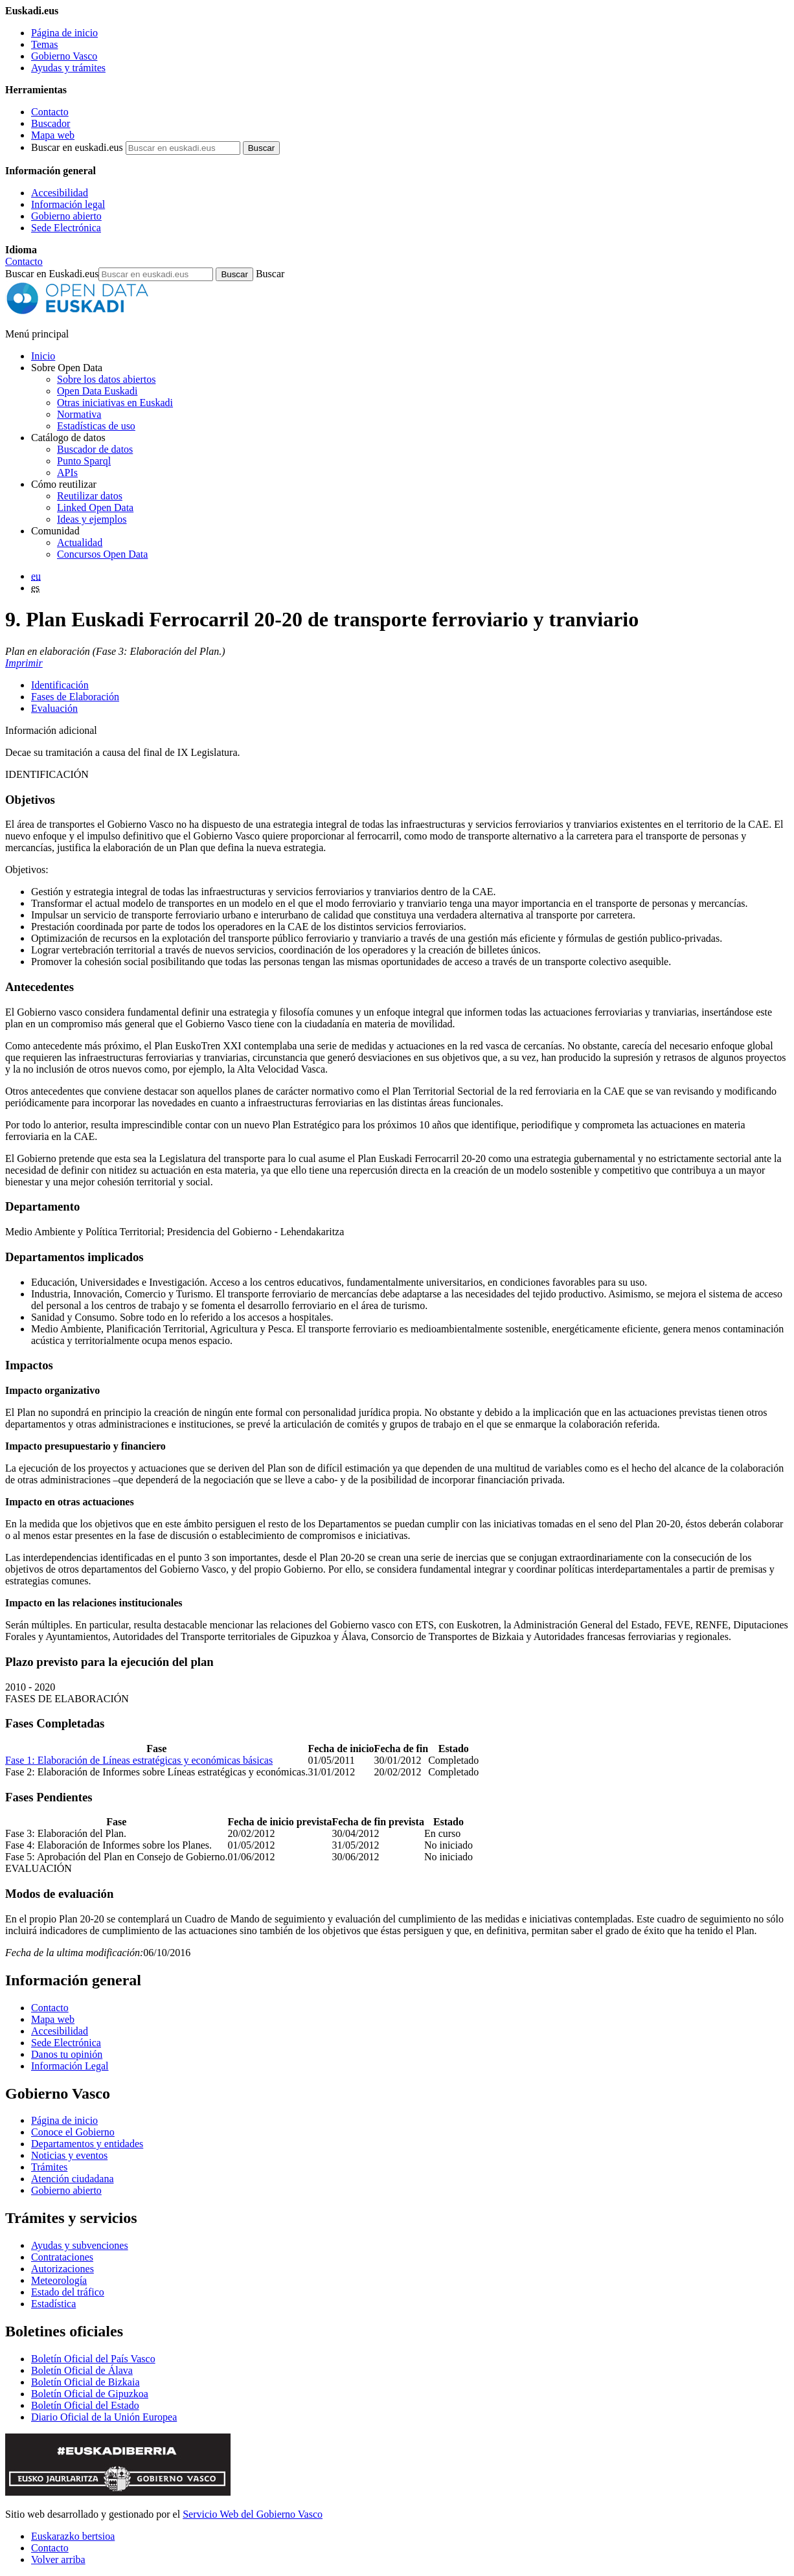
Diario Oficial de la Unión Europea (104, 2416)
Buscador (50, 123)
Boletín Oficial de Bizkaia (85, 2382)
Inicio (43, 355)
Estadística (53, 2303)
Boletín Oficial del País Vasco (93, 2358)
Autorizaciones (62, 2268)
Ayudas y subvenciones (79, 2245)
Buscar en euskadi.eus (77, 147)
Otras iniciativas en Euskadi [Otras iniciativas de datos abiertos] (115, 402)
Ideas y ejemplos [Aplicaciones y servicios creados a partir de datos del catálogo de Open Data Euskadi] (92, 519)
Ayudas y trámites (68, 67)
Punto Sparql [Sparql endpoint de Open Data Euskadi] (84, 460)
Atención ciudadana (72, 2178)
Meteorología (59, 2280)
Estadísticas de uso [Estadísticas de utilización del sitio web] (96, 425)
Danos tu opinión (66, 2054)
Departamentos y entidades (87, 2143)
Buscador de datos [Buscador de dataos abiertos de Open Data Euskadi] (95, 449)
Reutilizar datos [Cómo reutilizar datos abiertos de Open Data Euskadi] (89, 495)
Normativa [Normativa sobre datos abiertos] (79, 414)
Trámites (49, 2166)
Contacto (50, 111)
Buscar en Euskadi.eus (51, 273)
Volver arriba (58, 2559)
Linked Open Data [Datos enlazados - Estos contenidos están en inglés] (95, 507)
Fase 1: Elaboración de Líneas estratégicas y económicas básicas (139, 1760)
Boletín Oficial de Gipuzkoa (89, 2393)
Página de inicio (64, 32)
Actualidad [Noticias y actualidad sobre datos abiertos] (79, 542)
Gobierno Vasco (64, 56)
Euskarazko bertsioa (73, 2536)
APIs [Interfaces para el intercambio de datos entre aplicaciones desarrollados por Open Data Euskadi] (67, 472)
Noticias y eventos (69, 2155)
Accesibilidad (59, 192)
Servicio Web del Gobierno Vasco (253, 2514)
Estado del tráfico (67, 2291)
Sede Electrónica (66, 227)
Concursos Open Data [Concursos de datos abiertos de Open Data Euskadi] (102, 554)
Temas (44, 44)
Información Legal (70, 2065)
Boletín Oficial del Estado (85, 2405)
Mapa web (52, 135)
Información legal (68, 204)
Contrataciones (62, 2257)
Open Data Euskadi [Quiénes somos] (97, 390)
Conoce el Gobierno (73, 2131)
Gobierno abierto (66, 216)
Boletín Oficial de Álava (82, 2370)
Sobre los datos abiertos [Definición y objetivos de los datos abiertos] (106, 379)
